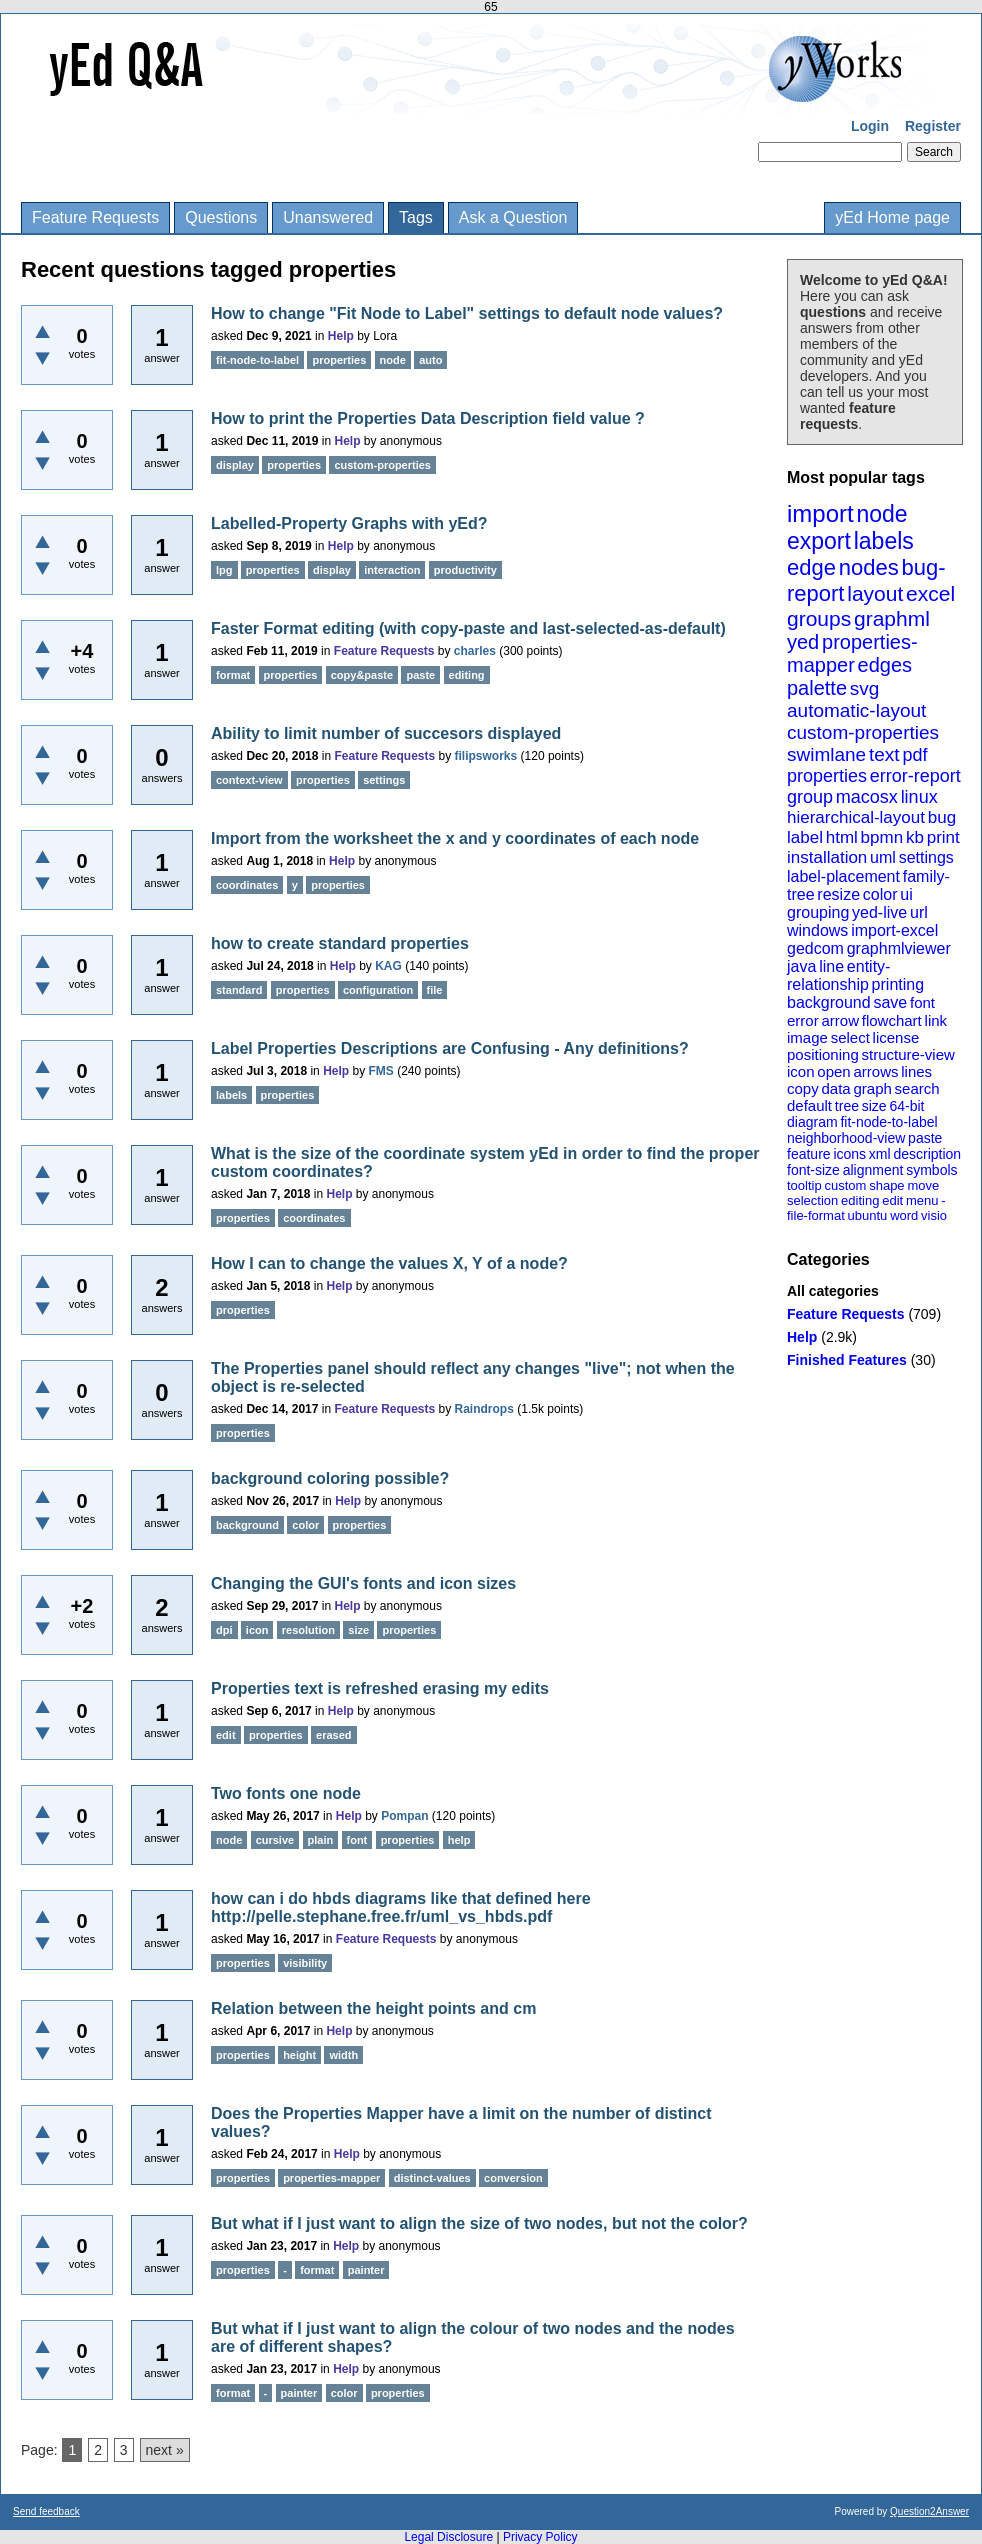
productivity (465, 570)
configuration (378, 990)
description (927, 1154)
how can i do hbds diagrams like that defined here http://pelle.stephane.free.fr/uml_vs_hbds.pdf (401, 1907)
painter (366, 2270)
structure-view (908, 1054)
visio (934, 1215)
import (820, 513)
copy (803, 1088)
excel (930, 593)
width (343, 2055)
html (842, 837)
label (805, 837)
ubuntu (868, 1215)
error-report (915, 776)
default (809, 1105)
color (880, 894)
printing (898, 984)
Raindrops (484, 1409)
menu (922, 1200)
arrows (875, 1071)
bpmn (882, 837)
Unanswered (328, 217)
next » (165, 2450)
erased (333, 1735)
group (810, 797)
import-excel (894, 930)
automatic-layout (856, 710)
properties (827, 776)
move (923, 1185)
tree (847, 1106)
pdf (914, 755)
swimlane (826, 754)
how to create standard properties (340, 943)
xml (880, 1154)
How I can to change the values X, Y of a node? (389, 1263)
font (922, 1002)
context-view (249, 780)
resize (838, 894)
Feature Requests (95, 217)
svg (865, 688)
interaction (392, 570)
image (807, 1037)
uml (883, 857)
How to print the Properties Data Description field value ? (428, 418)
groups (819, 618)
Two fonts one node (286, 1793)
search (917, 1088)
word (904, 1215)
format (233, 675)
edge (811, 567)
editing (860, 1200)
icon (801, 1071)
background (829, 1002)
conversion (513, 2178)
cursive (275, 1840)
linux (919, 797)
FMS (381, 1071)
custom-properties (863, 732)
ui (906, 894)
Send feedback (46, 2511)
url (919, 912)
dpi (224, 1630)
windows (817, 930)
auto (430, 360)
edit (892, 1200)
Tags (416, 217)
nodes (869, 567)
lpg (224, 570)
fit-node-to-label (888, 1122)
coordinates (247, 885)
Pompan (404, 1816)
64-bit (906, 1106)
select (850, 1037)
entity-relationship (838, 975)
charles (475, 651)
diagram (812, 1122)
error (803, 1020)
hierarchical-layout (856, 817)
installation (827, 857)
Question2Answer (929, 2511)
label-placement (843, 876)
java (801, 966)
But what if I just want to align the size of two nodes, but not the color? (479, 2223)
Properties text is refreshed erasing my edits (380, 1688)
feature (809, 1154)
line (831, 966)
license (896, 1037)
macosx (867, 797)
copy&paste (362, 675)
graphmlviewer (899, 948)
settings (926, 857)
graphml (892, 618)
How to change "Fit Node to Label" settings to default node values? (467, 313)
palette (817, 688)
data (835, 1088)
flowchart (892, 1020)
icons (849, 1154)
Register (933, 126)
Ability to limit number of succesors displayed (386, 733)
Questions (221, 217)
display (235, 465)
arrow (840, 1020)
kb (915, 837)
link (936, 1020)
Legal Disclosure (448, 2537)
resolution (308, 1630)
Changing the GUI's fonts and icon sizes (363, 1583)
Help (802, 1337)
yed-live (879, 912)
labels (884, 541)
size (874, 1106)
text (884, 754)
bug (942, 817)
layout (875, 593)
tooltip (804, 1185)
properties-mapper (852, 653)
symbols (931, 1170)
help (459, 1840)
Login (870, 126)
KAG (388, 966)
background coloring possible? (330, 1478)
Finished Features (847, 1360)
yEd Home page (892, 217)
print (943, 837)
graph (872, 1088)
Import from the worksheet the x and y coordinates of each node (455, 838)
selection (812, 1200)
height (299, 2055)
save (890, 1002)
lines (916, 1071)
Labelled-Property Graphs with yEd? (349, 523)
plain (321, 1840)
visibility (305, 1963)
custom (845, 1185)
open (833, 1071)
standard (239, 990)
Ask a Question (513, 217)
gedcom (815, 948)
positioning (823, 1054)
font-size (813, 1170)
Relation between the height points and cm (373, 2008)
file (435, 990)
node (881, 514)
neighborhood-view (846, 1138)
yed (803, 642)
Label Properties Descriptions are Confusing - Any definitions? (450, 1048)
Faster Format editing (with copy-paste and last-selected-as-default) (468, 628)
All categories (833, 1291)
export (819, 541)
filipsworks (486, 756)
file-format (816, 1215)
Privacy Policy (540, 2537)
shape (886, 1185)
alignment (873, 1170)
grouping (818, 912)
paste (925, 1138)
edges (885, 665)
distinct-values (432, 2178)
